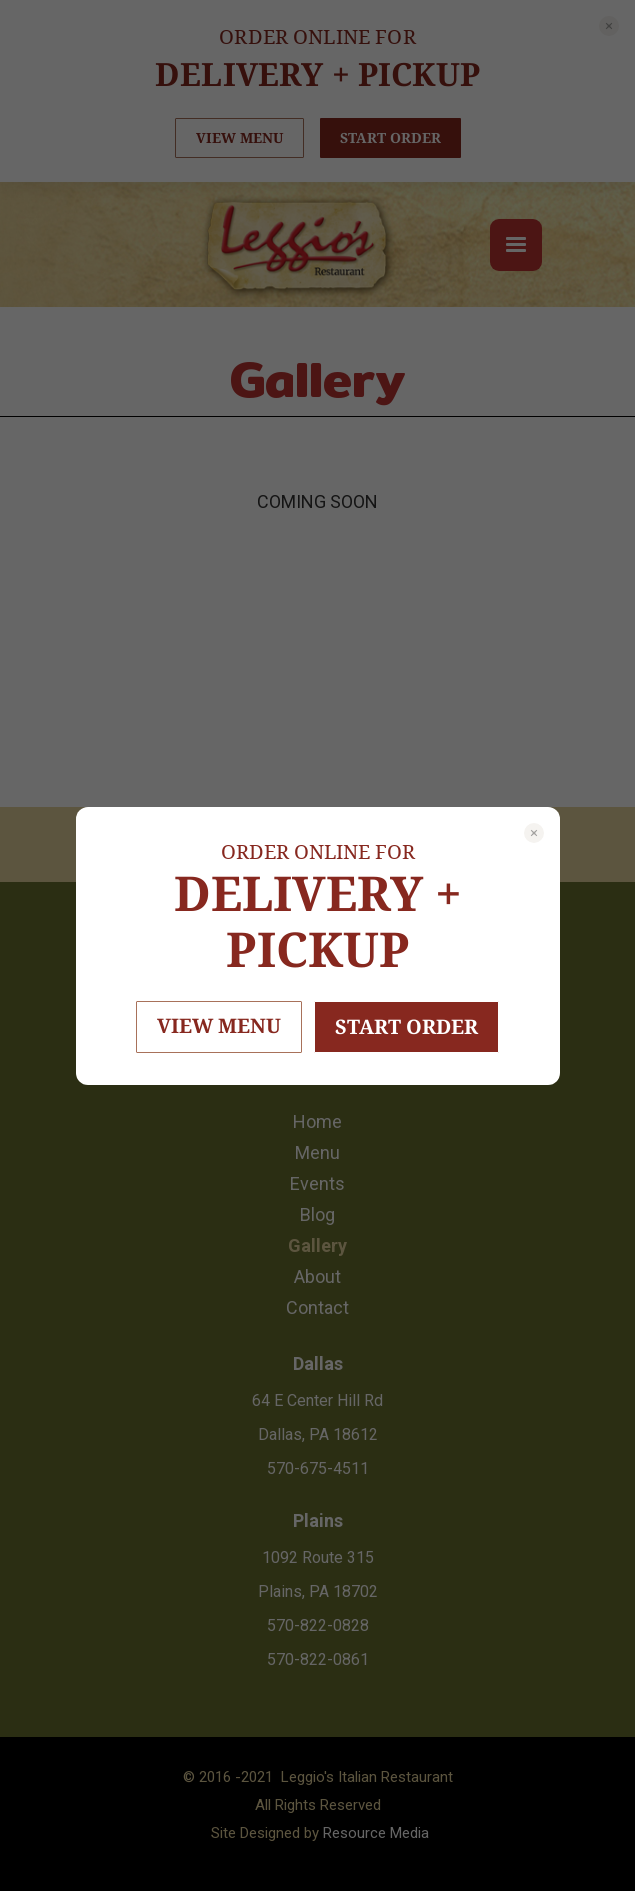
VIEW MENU (219, 1025)
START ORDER (406, 1026)
